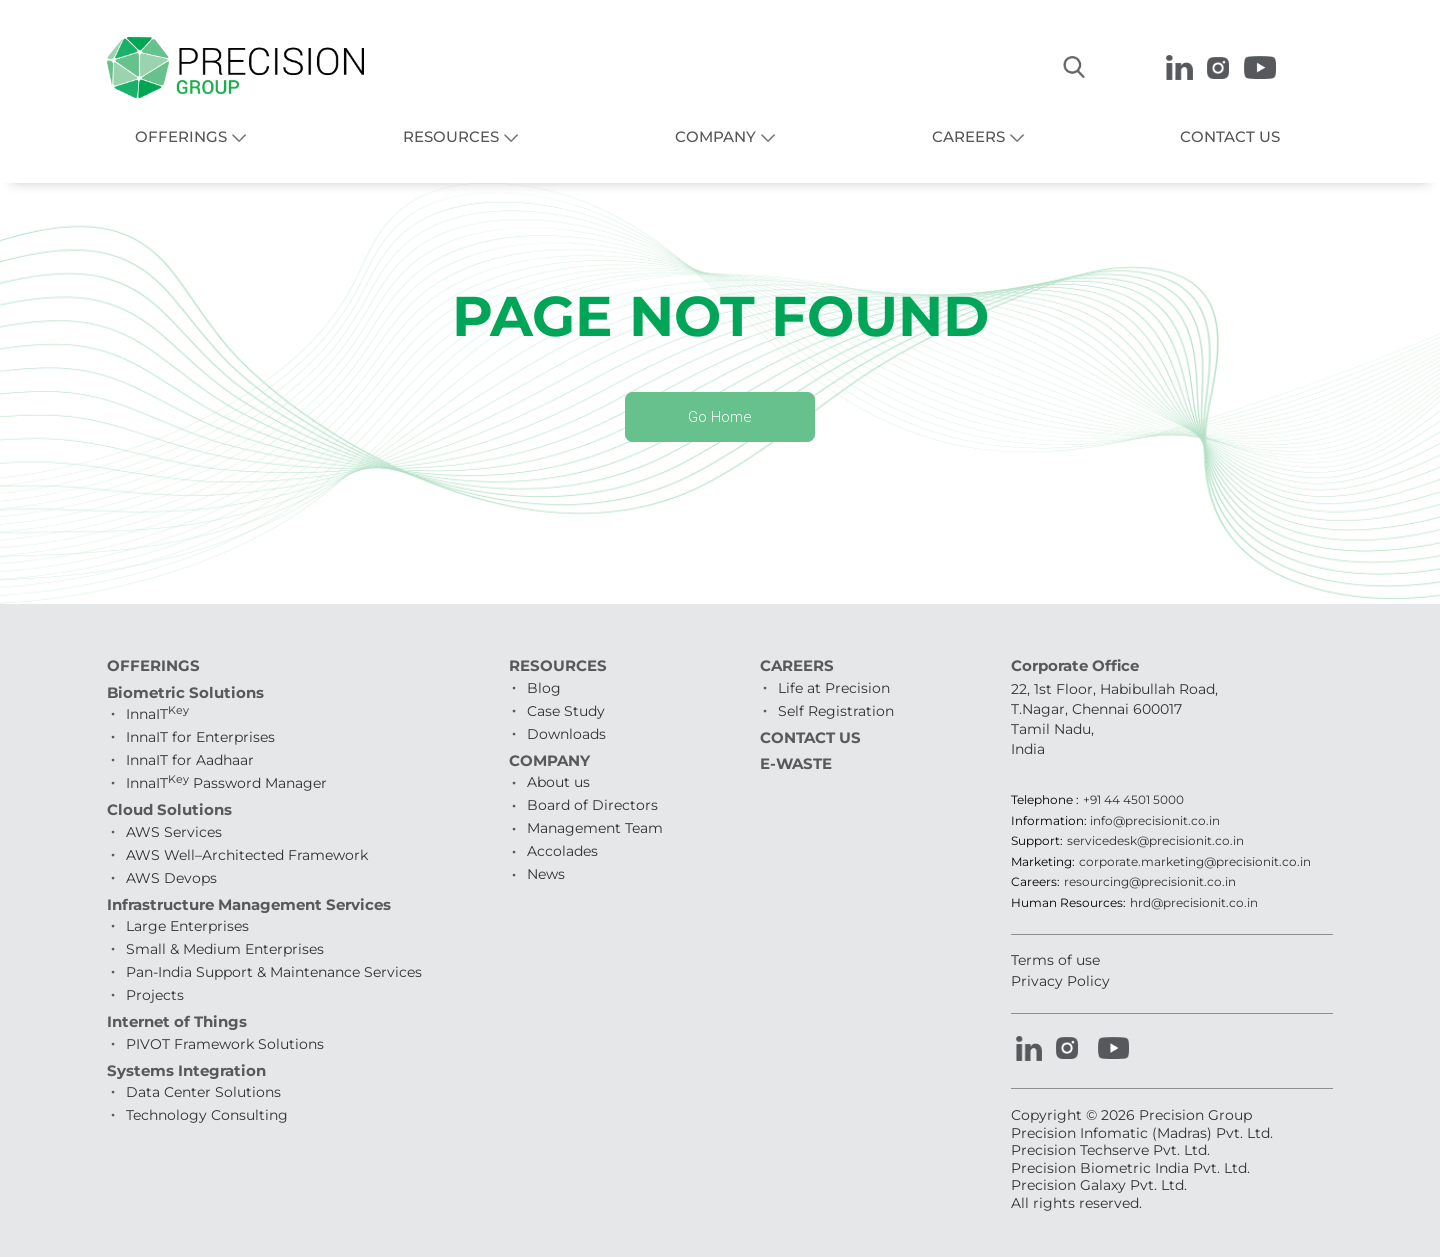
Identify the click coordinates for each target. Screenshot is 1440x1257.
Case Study (566, 711)
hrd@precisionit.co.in (1194, 903)
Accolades (562, 852)
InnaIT (157, 715)
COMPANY (715, 137)
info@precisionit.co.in (1155, 821)
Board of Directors (592, 806)
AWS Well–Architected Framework (247, 855)
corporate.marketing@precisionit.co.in (1195, 862)
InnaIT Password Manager (226, 784)
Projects (155, 996)
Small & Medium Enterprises (225, 950)
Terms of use (1055, 961)
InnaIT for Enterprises (200, 738)
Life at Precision (834, 688)
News (546, 875)
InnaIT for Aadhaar (190, 761)
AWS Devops (171, 878)
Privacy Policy (1060, 981)
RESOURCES (451, 137)
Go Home (720, 417)
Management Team (595, 829)
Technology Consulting (207, 1116)
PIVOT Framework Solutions (225, 1044)
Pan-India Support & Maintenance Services (274, 973)
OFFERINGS (181, 137)
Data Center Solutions (203, 1093)
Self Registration (836, 711)
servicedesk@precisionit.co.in (1155, 842)
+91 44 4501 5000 (1133, 801)
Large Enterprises (187, 927)
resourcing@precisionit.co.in (1150, 883)
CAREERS (968, 137)
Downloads (566, 734)
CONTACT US (1230, 137)
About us (558, 783)
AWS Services (174, 832)
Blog (544, 688)
